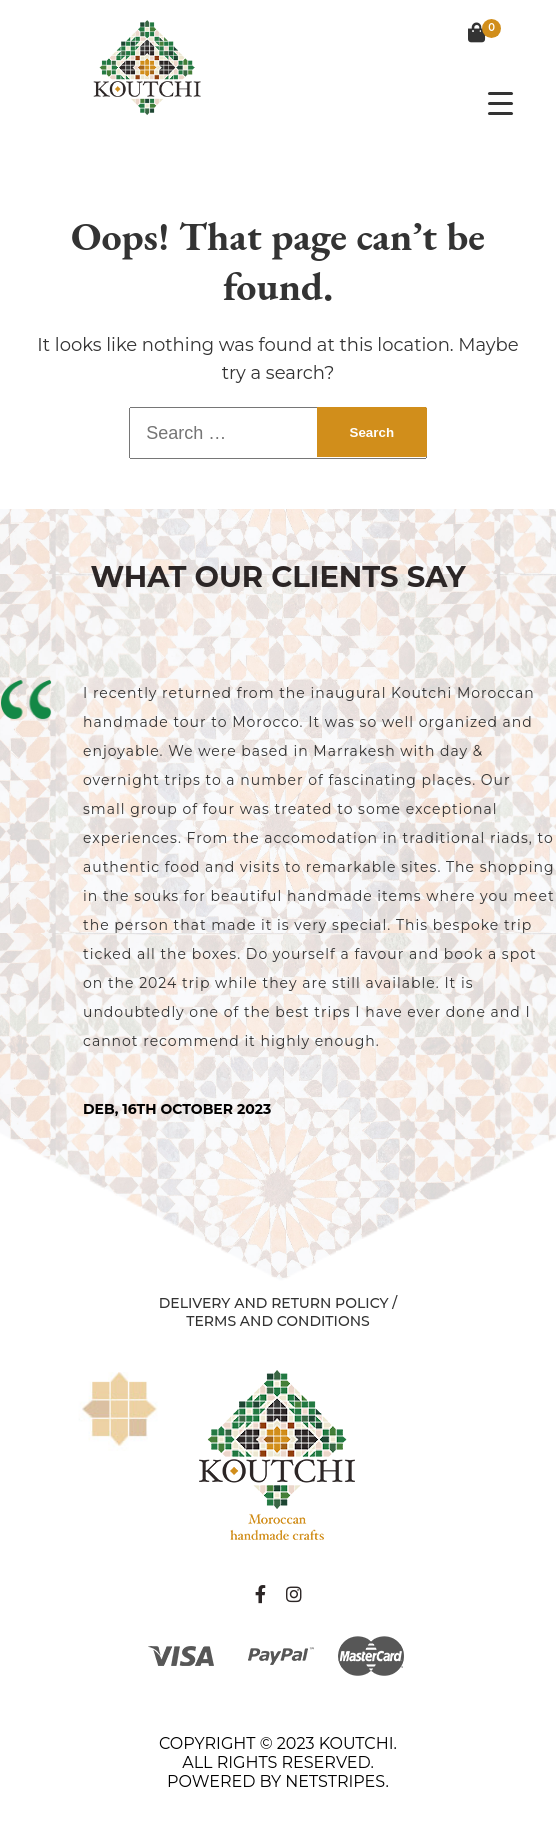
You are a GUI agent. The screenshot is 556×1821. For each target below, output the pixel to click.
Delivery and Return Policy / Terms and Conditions (278, 1312)
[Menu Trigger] (500, 102)
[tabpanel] (278, 898)
